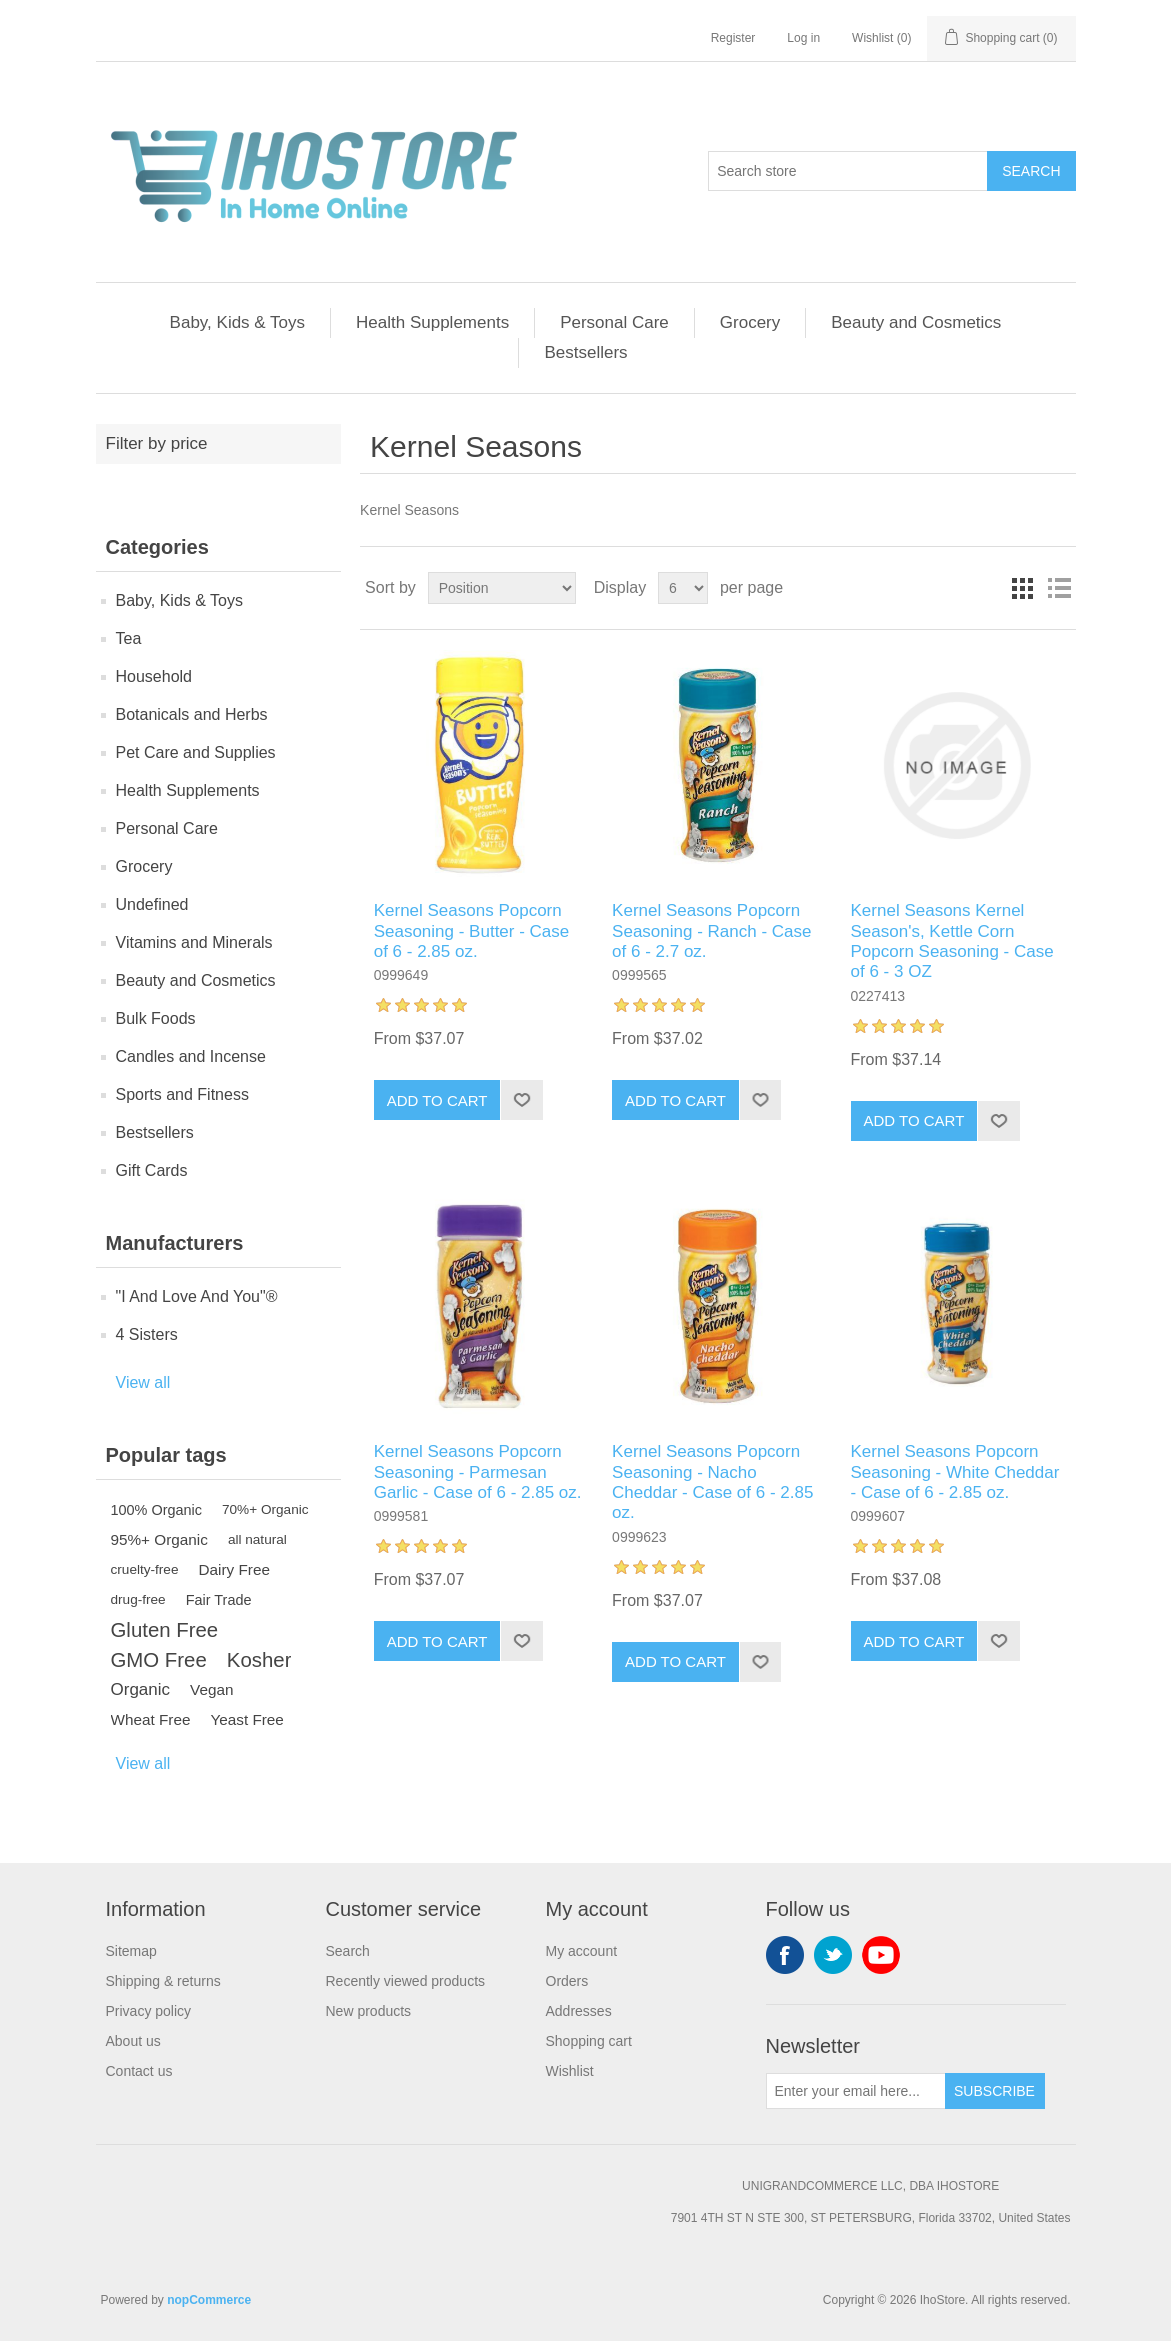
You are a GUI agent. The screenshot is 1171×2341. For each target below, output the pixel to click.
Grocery (750, 322)
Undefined (152, 904)
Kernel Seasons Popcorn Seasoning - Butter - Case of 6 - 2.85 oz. (472, 931)
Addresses (579, 2011)
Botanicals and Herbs (192, 714)
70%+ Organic (265, 1509)
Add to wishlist (521, 1100)
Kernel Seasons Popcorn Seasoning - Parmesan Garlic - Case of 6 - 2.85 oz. (478, 1472)
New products (369, 2011)
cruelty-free (145, 1569)
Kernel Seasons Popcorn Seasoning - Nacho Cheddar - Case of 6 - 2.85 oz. (712, 1482)
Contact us (139, 2071)
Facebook (785, 1955)
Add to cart (437, 1100)
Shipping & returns (163, 1981)
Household (154, 676)
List (1059, 588)
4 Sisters (147, 1334)
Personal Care (614, 322)
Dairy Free (234, 1569)
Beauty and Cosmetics (916, 322)
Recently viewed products (406, 1981)
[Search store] (848, 171)
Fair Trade (219, 1600)
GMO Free (159, 1660)
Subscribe (994, 2091)
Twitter (833, 1955)
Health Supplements (432, 322)
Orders (567, 1981)
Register (733, 38)
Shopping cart (589, 2041)
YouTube (881, 1955)
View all (143, 1382)
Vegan (211, 1689)
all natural (257, 1539)
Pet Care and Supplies (196, 752)
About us (133, 2041)
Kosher (259, 1660)
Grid (1023, 588)
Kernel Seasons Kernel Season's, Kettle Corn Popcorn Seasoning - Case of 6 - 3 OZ (952, 941)
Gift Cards (152, 1170)
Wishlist (570, 2071)
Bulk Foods (156, 1018)
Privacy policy (149, 2011)
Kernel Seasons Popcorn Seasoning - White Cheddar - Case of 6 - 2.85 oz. (955, 1472)
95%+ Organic (159, 1539)
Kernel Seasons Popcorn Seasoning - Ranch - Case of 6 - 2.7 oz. (711, 931)
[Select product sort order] (502, 588)
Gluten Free (165, 1630)
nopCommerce (209, 2300)
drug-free (138, 1599)
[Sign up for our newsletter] (856, 2091)
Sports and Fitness (182, 1094)
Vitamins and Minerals (194, 942)
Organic (141, 1689)
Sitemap (131, 1951)
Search (1031, 171)
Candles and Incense (191, 1056)
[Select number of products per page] (683, 588)
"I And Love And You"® (197, 1296)
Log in (803, 38)
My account (582, 1951)
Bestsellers (585, 352)
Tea (129, 638)
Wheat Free (151, 1719)
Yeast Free (246, 1719)
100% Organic (157, 1510)
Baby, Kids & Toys (237, 322)
